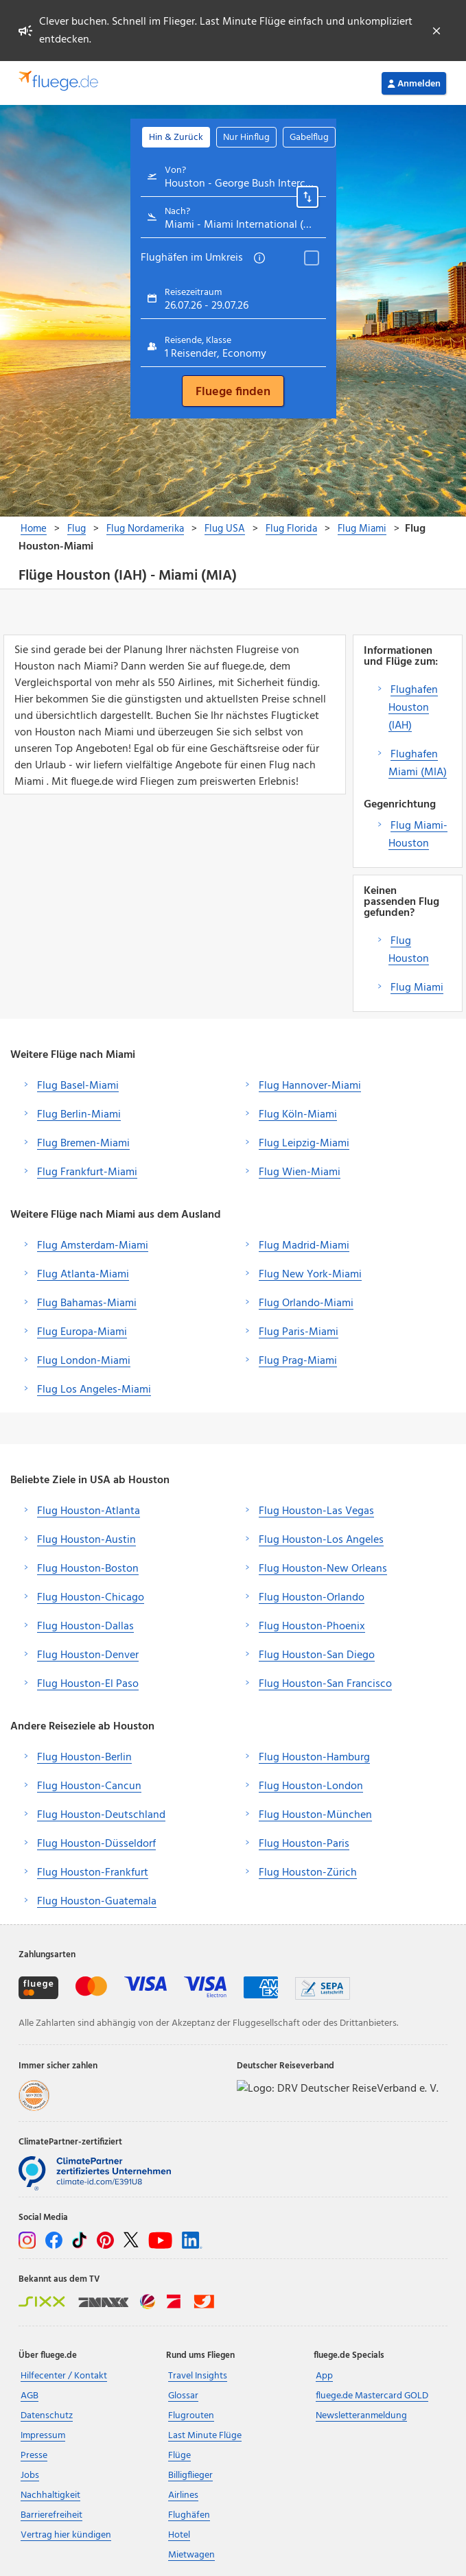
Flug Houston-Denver (88, 1655)
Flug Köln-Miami (298, 1115)
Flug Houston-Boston (88, 1569)
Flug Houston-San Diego (317, 1655)
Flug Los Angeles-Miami (94, 1390)
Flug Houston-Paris (304, 1844)
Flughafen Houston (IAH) (413, 708)
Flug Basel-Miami (78, 1086)
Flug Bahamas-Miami (87, 1303)
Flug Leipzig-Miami (304, 1144)
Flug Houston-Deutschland (101, 1815)
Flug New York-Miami (310, 1275)
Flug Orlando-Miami (306, 1303)
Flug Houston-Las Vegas (316, 1511)
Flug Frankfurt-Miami (87, 1172)
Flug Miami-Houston (417, 835)
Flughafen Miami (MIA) (417, 763)
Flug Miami (417, 988)
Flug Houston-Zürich (308, 1873)
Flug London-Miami (83, 1361)
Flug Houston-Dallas (85, 1626)
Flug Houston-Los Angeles (321, 1540)
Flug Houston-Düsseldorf (96, 1844)
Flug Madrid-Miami (304, 1246)
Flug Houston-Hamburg (314, 1757)
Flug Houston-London (311, 1786)
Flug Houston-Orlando (311, 1598)
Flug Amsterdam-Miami (92, 1246)
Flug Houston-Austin (86, 1540)
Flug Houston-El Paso (88, 1684)
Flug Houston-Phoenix (312, 1626)
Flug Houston (408, 950)
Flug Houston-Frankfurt (92, 1873)
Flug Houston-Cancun (89, 1786)
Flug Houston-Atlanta (88, 1511)
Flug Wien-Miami (299, 1172)
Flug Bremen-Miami (83, 1144)
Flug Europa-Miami (82, 1332)
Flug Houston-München (315, 1815)
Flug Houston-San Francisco (325, 1684)
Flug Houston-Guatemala (96, 1902)
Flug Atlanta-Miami (83, 1275)
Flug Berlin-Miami (79, 1115)
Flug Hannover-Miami (310, 1086)
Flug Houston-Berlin (84, 1757)
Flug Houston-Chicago (90, 1598)
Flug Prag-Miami (298, 1361)
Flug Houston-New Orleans (323, 1569)
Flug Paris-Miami (298, 1332)
